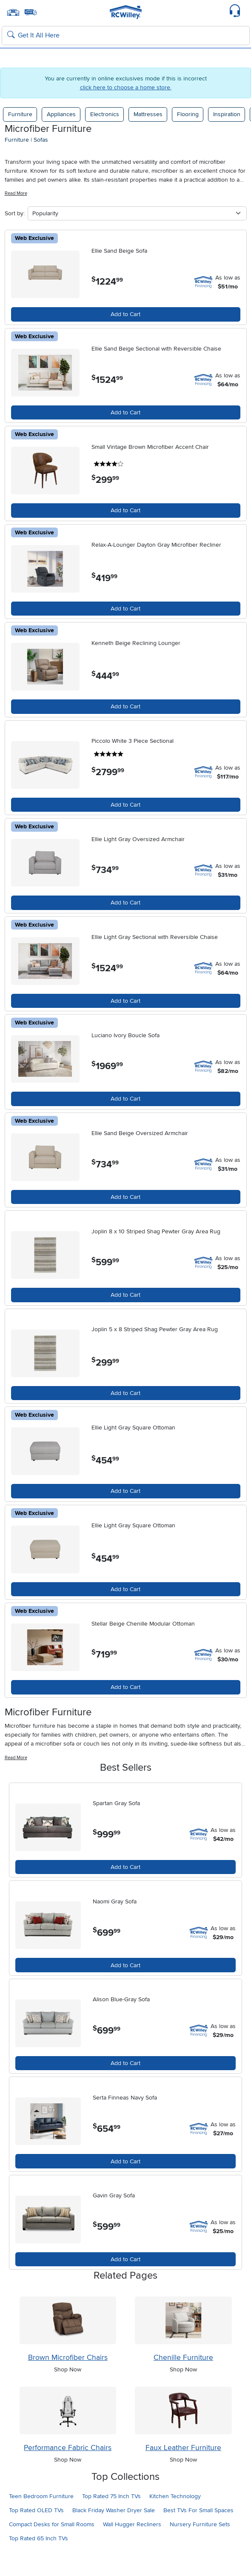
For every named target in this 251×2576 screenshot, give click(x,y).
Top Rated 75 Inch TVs (111, 2496)
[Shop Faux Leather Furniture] (183, 2410)
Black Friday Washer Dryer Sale (113, 2510)
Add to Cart (125, 314)
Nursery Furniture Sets (200, 2524)
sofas (41, 139)
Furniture (20, 114)
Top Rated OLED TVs (36, 2510)
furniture (17, 139)
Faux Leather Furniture (183, 2447)
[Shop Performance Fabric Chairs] (68, 2410)
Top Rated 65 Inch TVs (38, 2538)
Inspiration (226, 114)
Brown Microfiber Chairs (68, 2357)
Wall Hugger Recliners (132, 2524)
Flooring (188, 114)
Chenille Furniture (183, 2357)
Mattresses (148, 114)
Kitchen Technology (175, 2496)
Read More (16, 193)
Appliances (61, 114)
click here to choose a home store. (125, 87)
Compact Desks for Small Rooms (51, 2524)
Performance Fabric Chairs (67, 2447)
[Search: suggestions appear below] (125, 35)
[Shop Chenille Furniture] (183, 2320)
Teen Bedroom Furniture (41, 2496)
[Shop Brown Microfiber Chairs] (68, 2320)
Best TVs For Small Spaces (198, 2510)
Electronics (104, 114)
